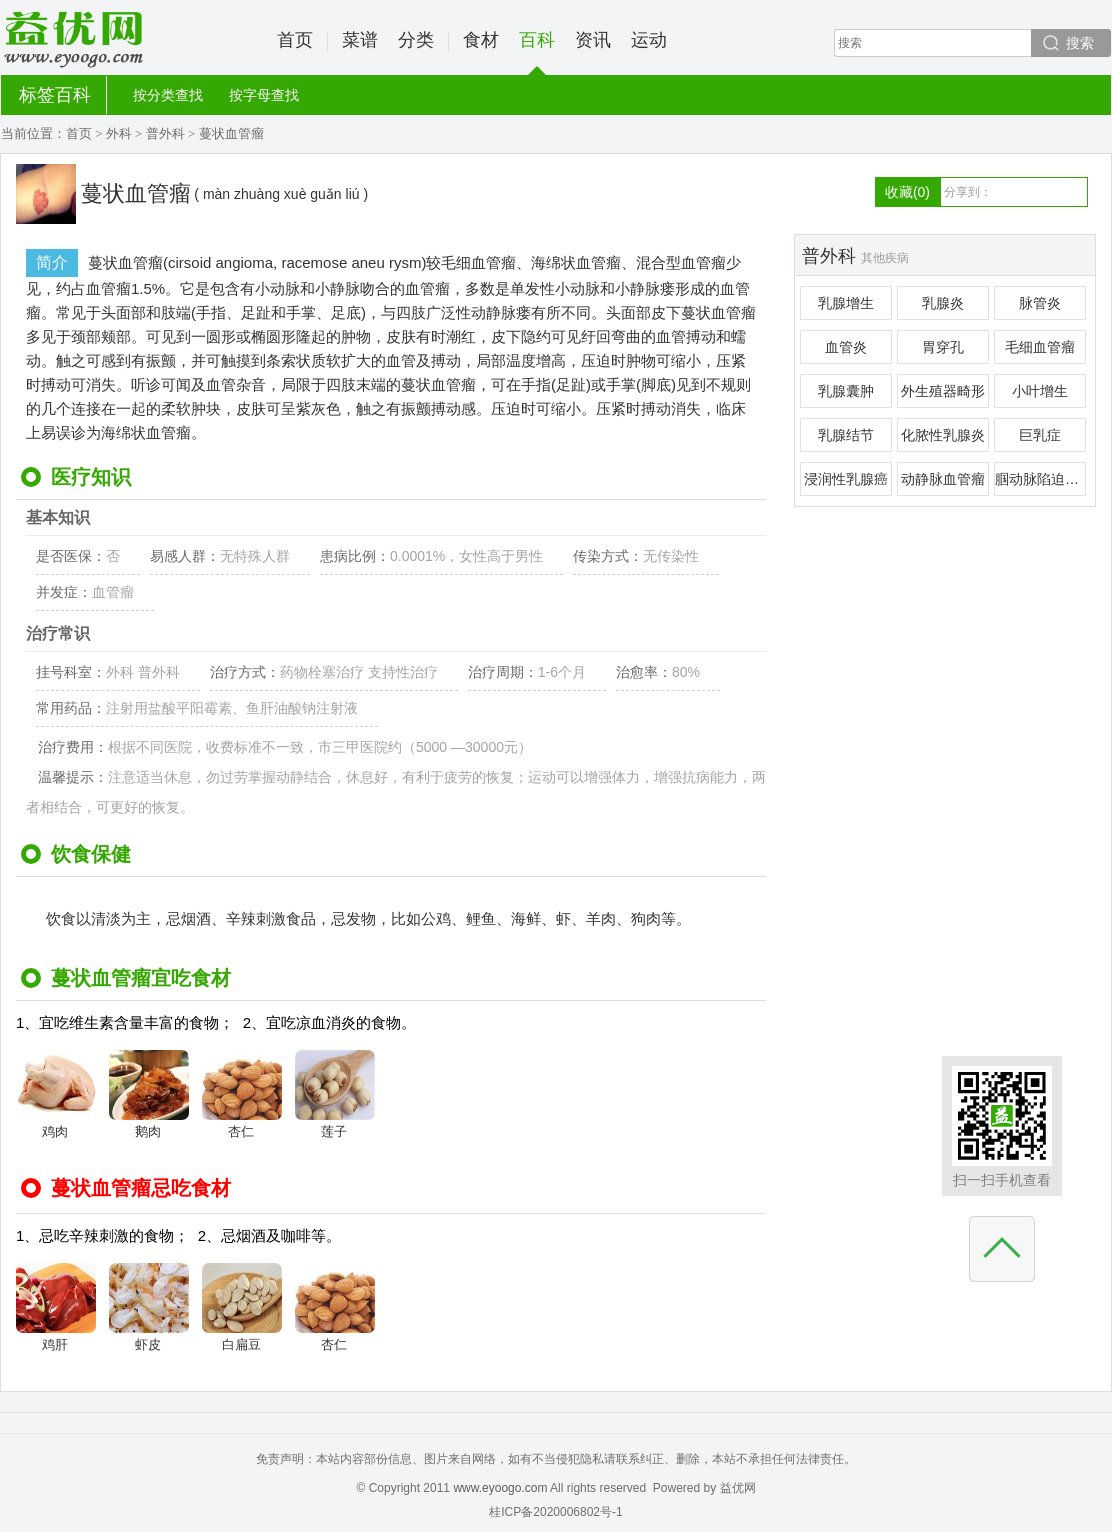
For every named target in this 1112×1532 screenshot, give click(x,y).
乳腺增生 (846, 303)
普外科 (165, 133)
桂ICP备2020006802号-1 (555, 1512)
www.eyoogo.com (500, 1488)
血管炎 (846, 347)
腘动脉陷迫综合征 (1040, 479)
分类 (416, 40)
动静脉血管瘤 (943, 479)
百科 (537, 52)
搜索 (1080, 43)
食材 (481, 40)
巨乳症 (1040, 435)
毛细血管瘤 (1040, 347)
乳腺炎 (943, 303)
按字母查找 (264, 95)
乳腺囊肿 (846, 391)
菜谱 (360, 40)
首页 (295, 40)
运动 (649, 40)
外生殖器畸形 (943, 391)
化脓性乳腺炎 (943, 435)
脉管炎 (1040, 303)
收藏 (907, 192)
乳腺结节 (846, 435)
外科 (119, 133)
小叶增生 (1040, 391)
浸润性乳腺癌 (846, 479)
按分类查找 (168, 95)
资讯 (593, 40)
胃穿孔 (943, 347)
